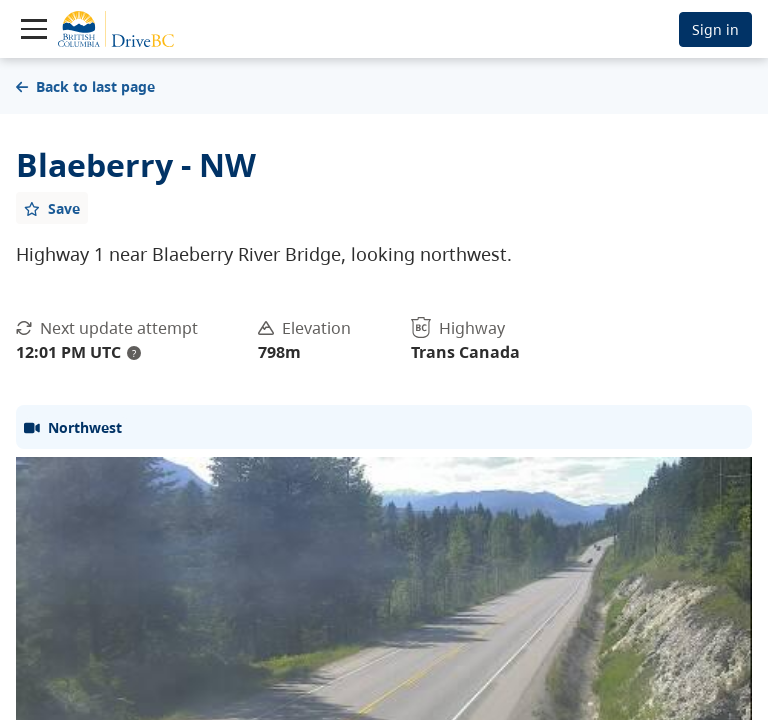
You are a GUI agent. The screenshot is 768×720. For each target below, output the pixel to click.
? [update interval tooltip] (134, 353)
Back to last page (85, 86)
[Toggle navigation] (34, 29)
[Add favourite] (52, 208)
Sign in (715, 29)
